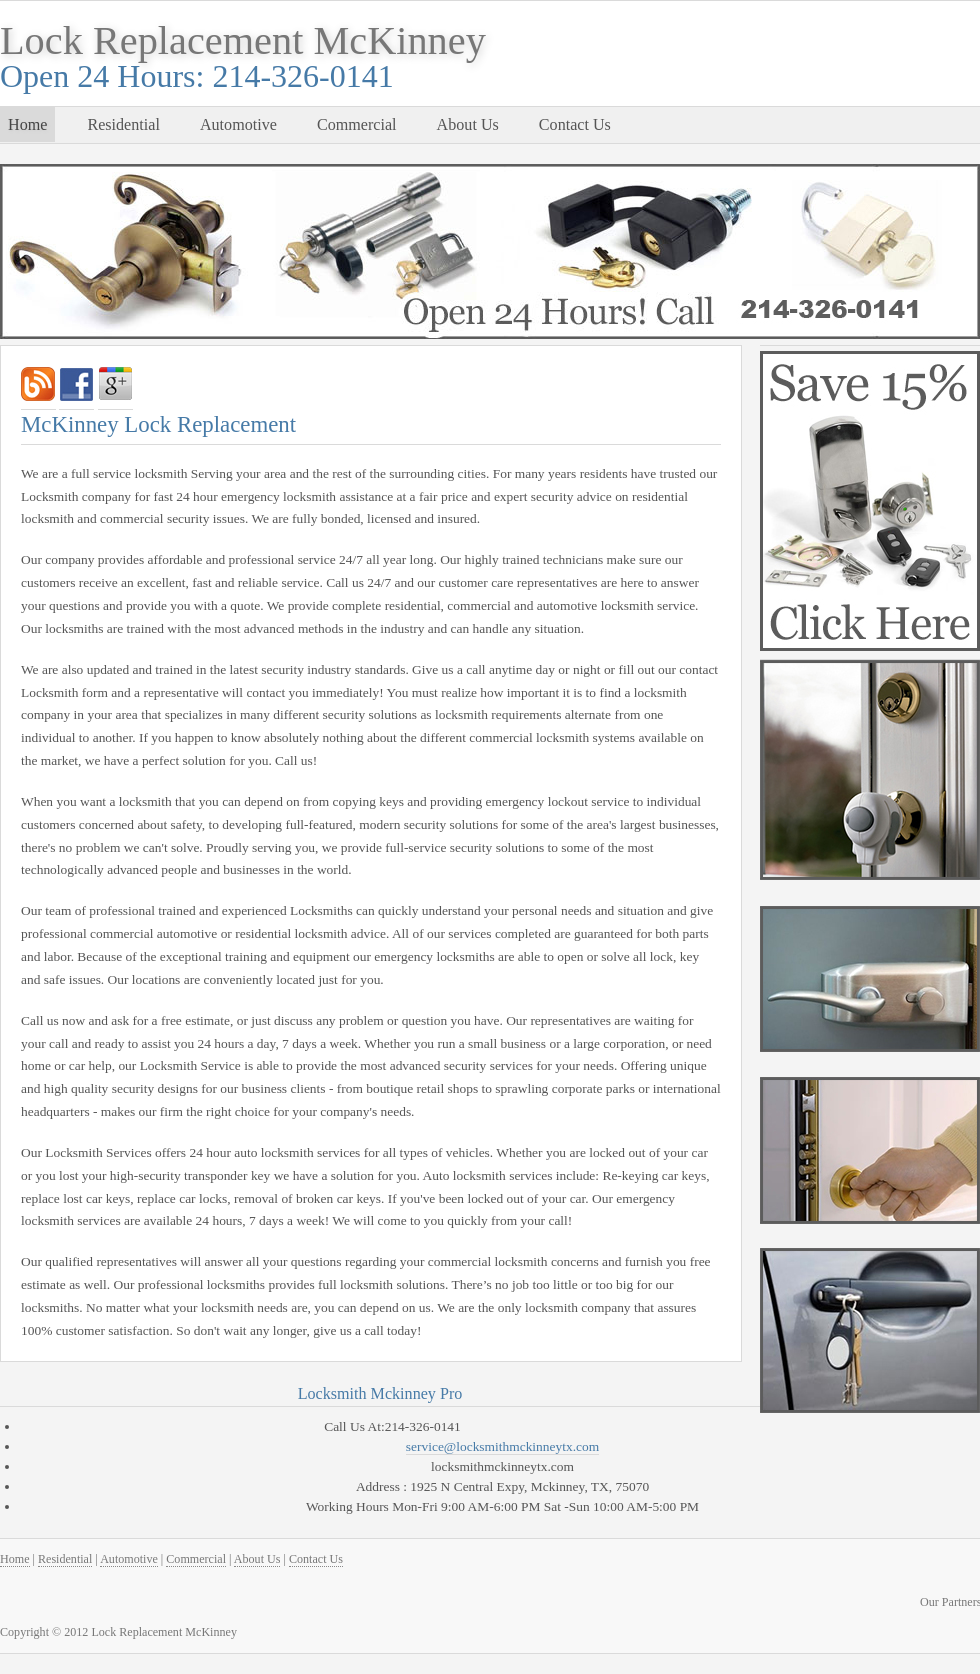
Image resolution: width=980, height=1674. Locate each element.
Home (27, 124)
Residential (123, 124)
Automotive (238, 124)
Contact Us (575, 124)
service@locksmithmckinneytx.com (502, 1446)
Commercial (357, 124)
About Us (468, 124)
